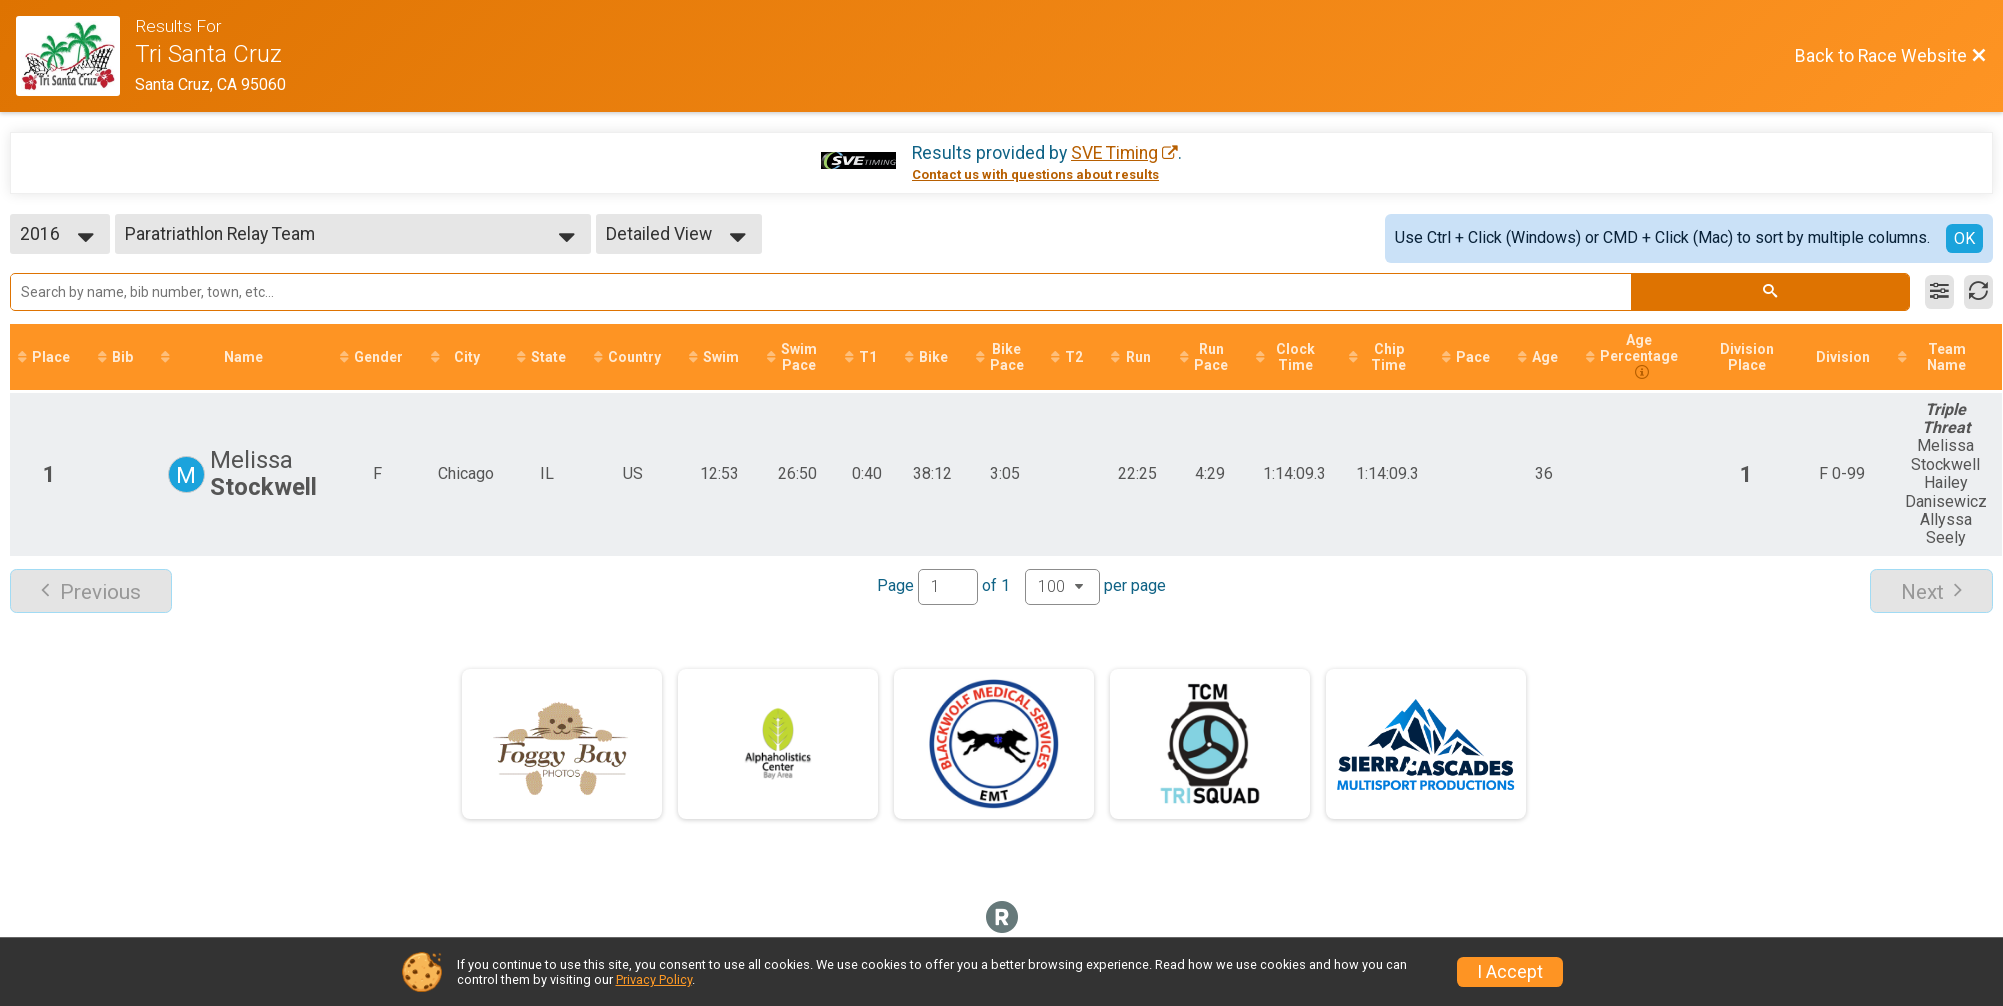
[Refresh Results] (1978, 292)
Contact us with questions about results (1035, 174)
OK (1964, 238)
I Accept (1510, 972)
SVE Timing (1114, 153)
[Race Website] (75, 56)
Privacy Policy (654, 979)
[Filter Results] (1939, 292)
